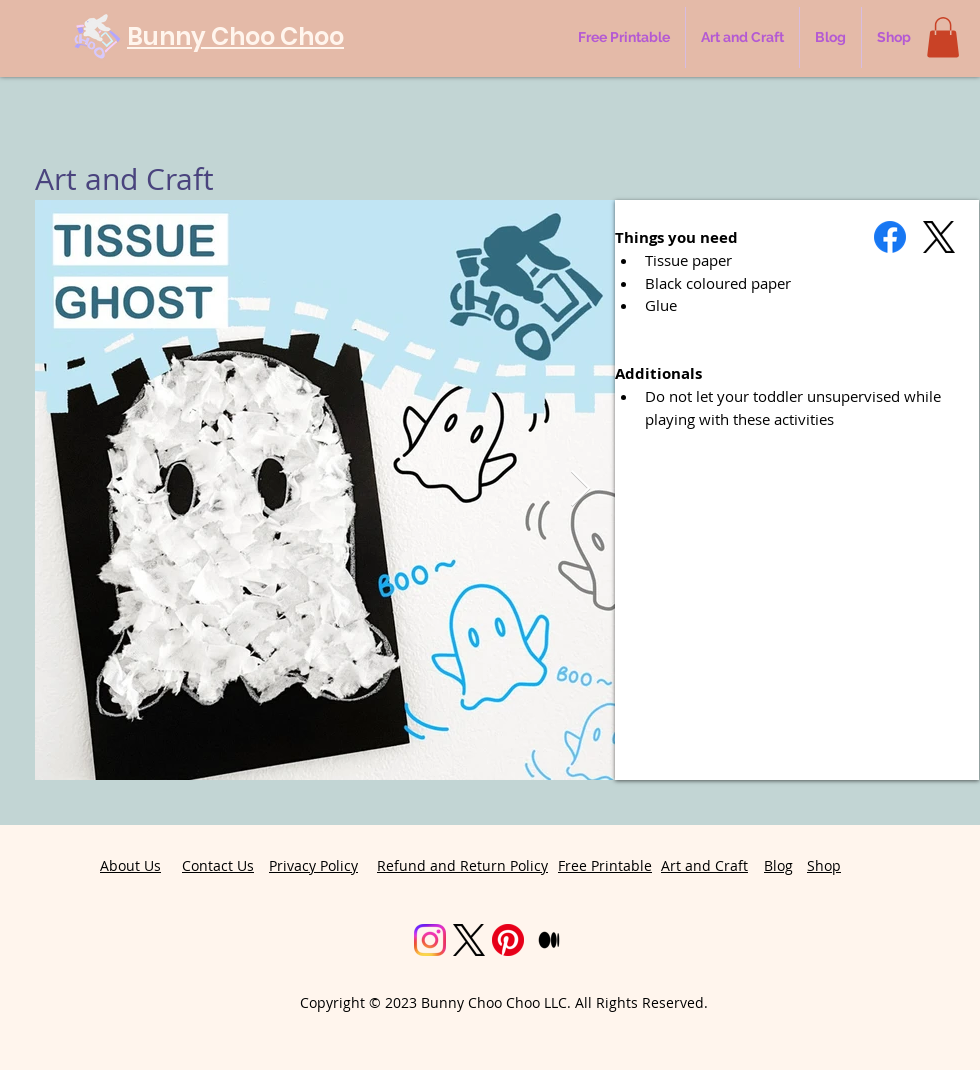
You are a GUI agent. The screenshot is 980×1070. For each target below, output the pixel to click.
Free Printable (605, 865)
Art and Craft (704, 865)
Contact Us (218, 865)
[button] (943, 37)
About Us (130, 865)
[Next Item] (580, 489)
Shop (824, 865)
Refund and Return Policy (462, 865)
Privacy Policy (313, 865)
